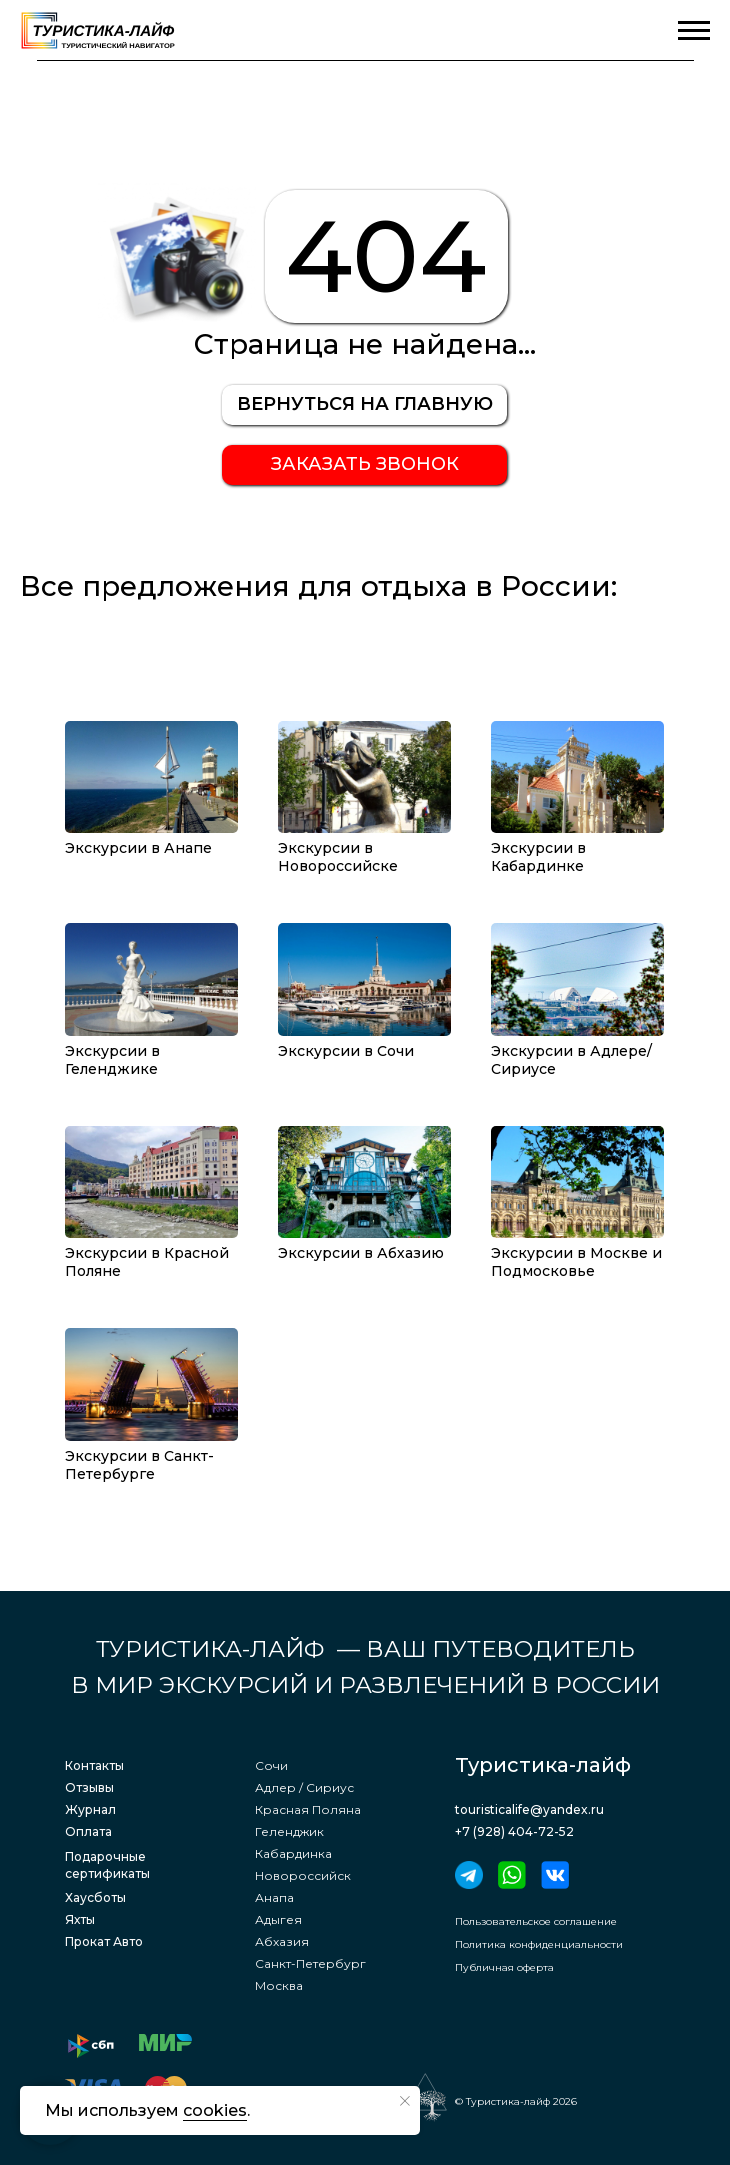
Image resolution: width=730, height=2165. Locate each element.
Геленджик (289, 1831)
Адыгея (278, 1919)
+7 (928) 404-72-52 (514, 1831)
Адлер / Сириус (304, 1787)
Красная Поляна (308, 1809)
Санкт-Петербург (310, 1963)
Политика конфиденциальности (539, 1944)
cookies (215, 2110)
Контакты (94, 1765)
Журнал (90, 1809)
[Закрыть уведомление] (405, 2101)
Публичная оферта (504, 1967)
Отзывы (89, 1787)
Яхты (80, 1919)
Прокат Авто (104, 1941)
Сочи (271, 1765)
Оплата (88, 1831)
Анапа (274, 1897)
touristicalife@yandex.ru (529, 1809)
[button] (364, 465)
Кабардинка (293, 1853)
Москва (279, 1985)
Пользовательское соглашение (536, 1921)
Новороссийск (303, 1875)
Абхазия (282, 1941)
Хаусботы (95, 1897)
